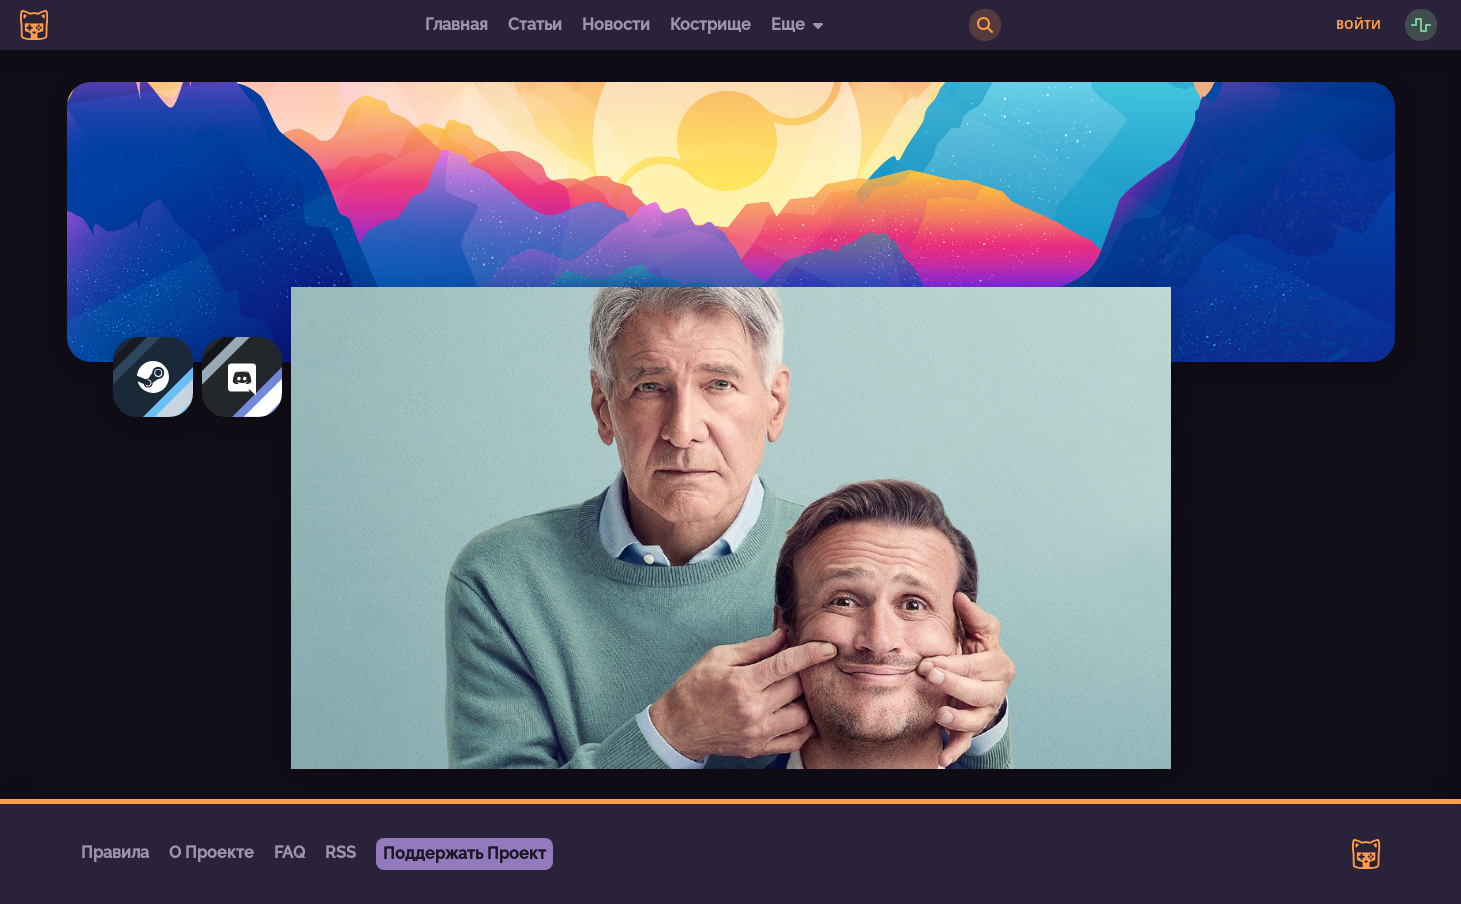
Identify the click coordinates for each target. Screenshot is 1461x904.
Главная (456, 24)
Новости (616, 24)
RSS (340, 852)
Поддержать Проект (464, 853)
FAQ (289, 852)
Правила (115, 852)
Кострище (710, 24)
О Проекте (211, 852)
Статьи (535, 24)
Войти (1358, 25)
